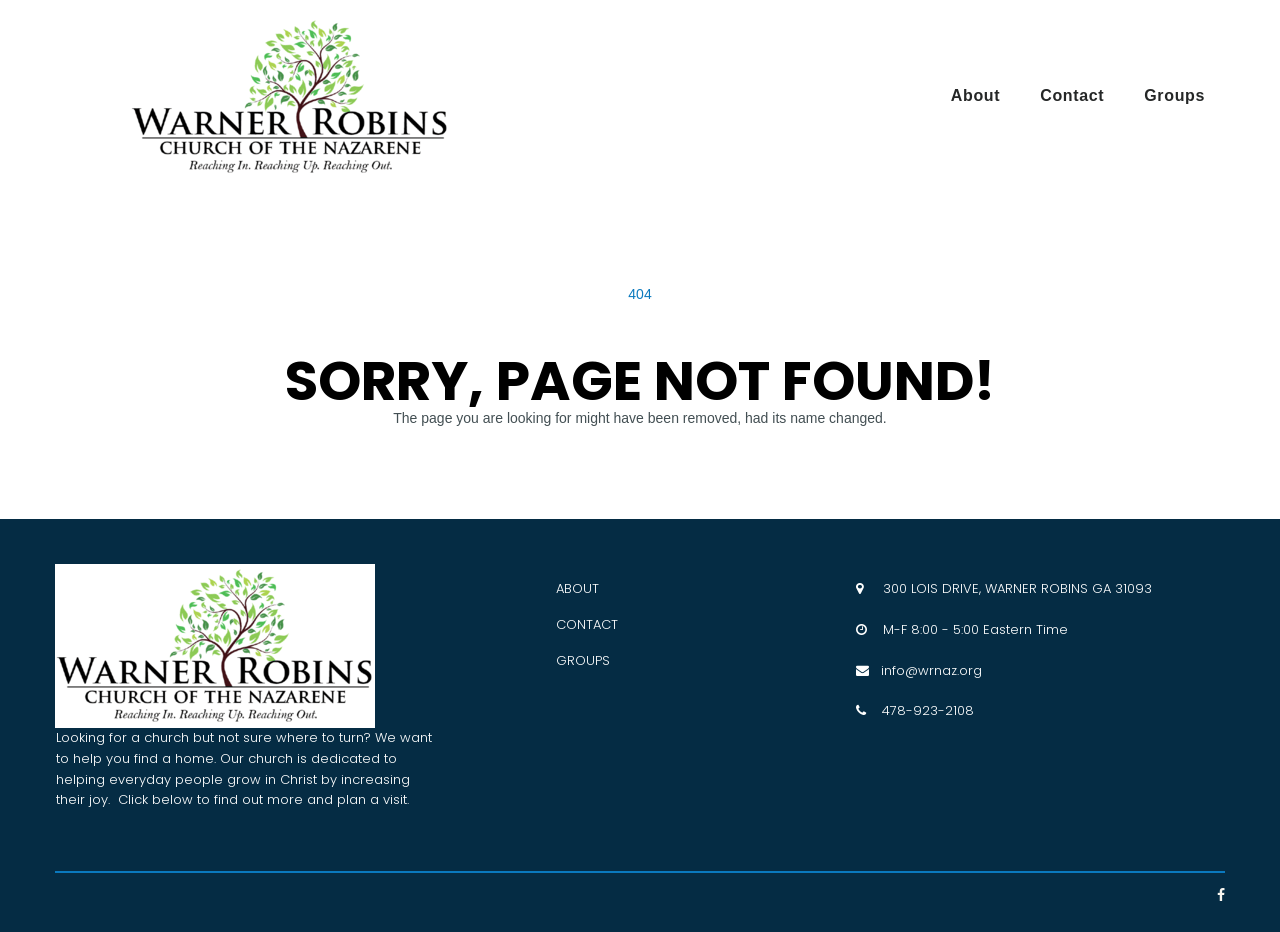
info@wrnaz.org (925, 670)
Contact (1072, 95)
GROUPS (583, 660)
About (975, 95)
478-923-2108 (928, 710)
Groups (1174, 95)
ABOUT (577, 588)
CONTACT (587, 624)
